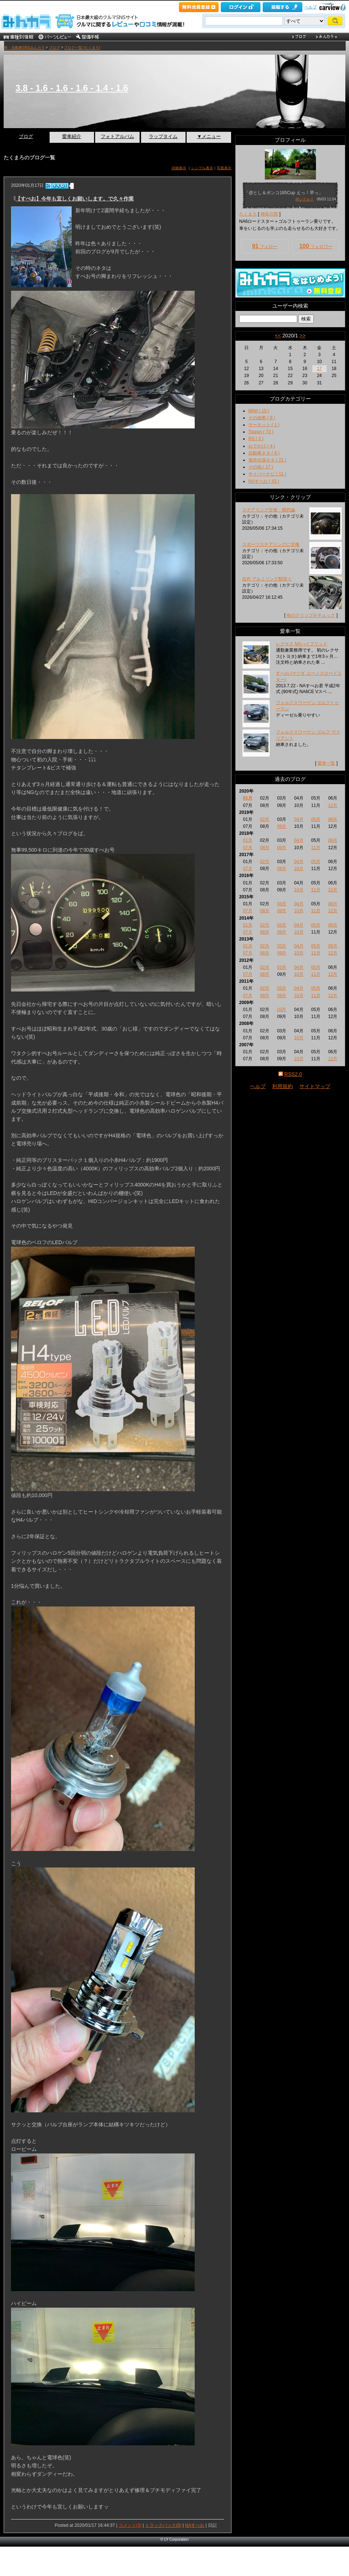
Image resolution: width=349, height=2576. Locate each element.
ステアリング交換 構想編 (268, 509)
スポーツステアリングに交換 (270, 544)
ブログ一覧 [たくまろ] (82, 48)
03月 (281, 903)
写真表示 (224, 168)
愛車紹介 (71, 136)
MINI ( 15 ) (258, 410)
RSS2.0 (293, 1074)
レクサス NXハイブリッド (301, 643)
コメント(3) (130, 2525)
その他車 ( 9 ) (261, 417)
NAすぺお (195, 2525)
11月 (315, 847)
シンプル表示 (202, 168)
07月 (247, 847)
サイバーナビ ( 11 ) (267, 474)
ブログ (54, 48)
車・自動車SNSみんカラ (24, 48)
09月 (281, 826)
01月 (247, 798)
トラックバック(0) (163, 2525)
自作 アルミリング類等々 (267, 578)
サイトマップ (314, 1086)
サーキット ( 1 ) (264, 424)
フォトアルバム (117, 136)
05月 (315, 819)
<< (278, 335)
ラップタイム (163, 136)
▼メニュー (209, 136)
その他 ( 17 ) (260, 467)
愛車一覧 (326, 763)
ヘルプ (311, 7)
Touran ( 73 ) (260, 431)
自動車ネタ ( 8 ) (264, 453)
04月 (298, 819)
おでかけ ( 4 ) (261, 446)
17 (319, 368)
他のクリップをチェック (311, 615)
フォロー (264, 246)
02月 (264, 819)
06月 (332, 819)
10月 (298, 868)
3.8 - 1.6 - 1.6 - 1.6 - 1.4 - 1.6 (71, 88)
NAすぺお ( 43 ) (263, 481)
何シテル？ (304, 199)
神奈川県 (269, 214)
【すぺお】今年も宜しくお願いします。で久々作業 (74, 199)
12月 (332, 805)
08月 (264, 847)
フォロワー (315, 246)
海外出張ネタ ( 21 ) (267, 460)
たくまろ (248, 214)
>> (302, 335)
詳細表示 (179, 168)
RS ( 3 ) (255, 438)
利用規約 (282, 1086)
